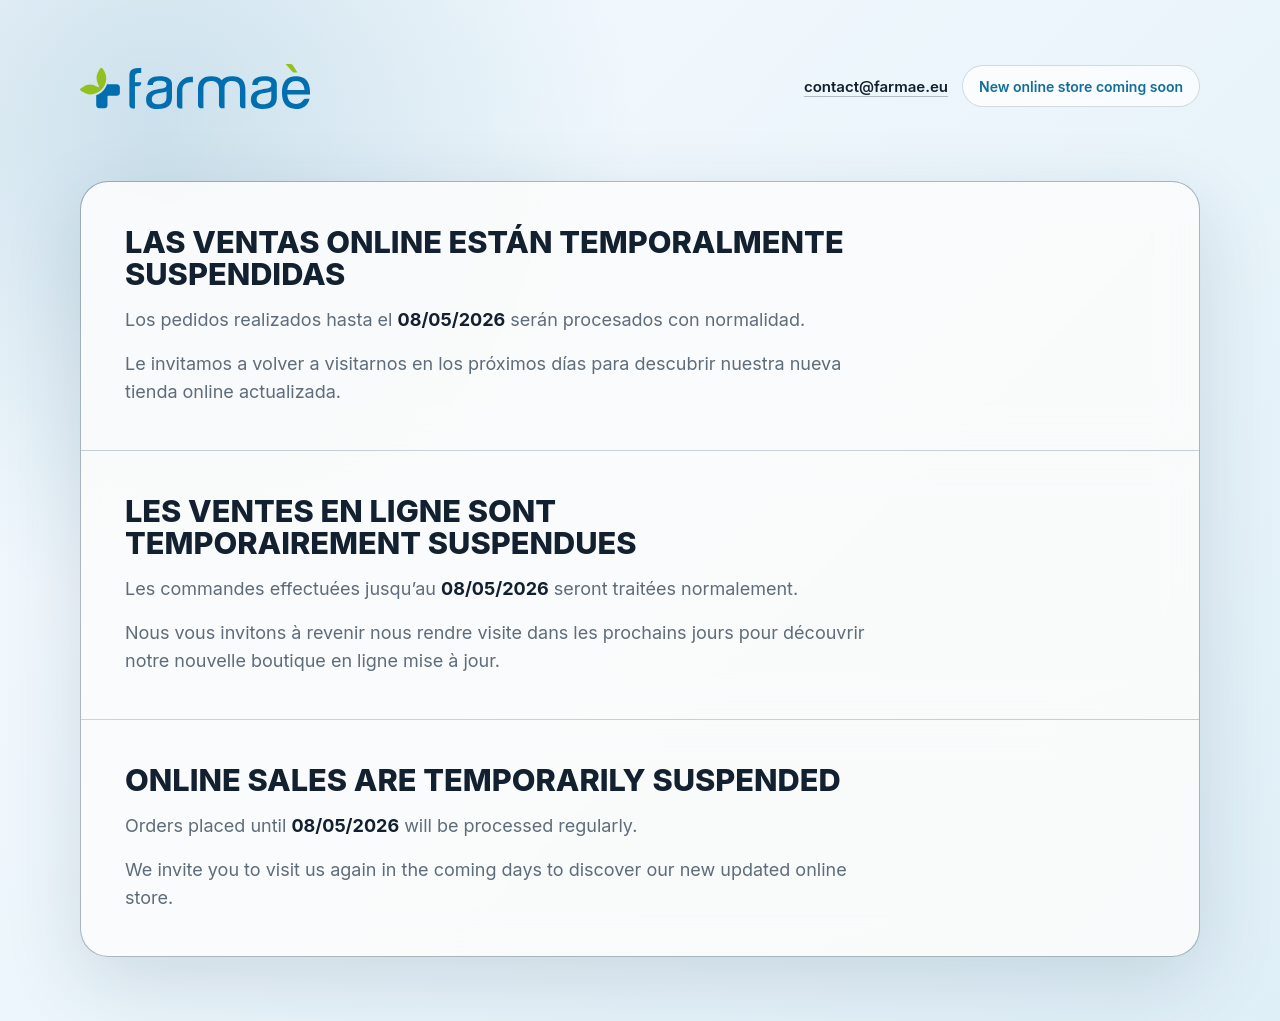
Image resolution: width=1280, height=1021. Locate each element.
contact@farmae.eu (876, 86)
